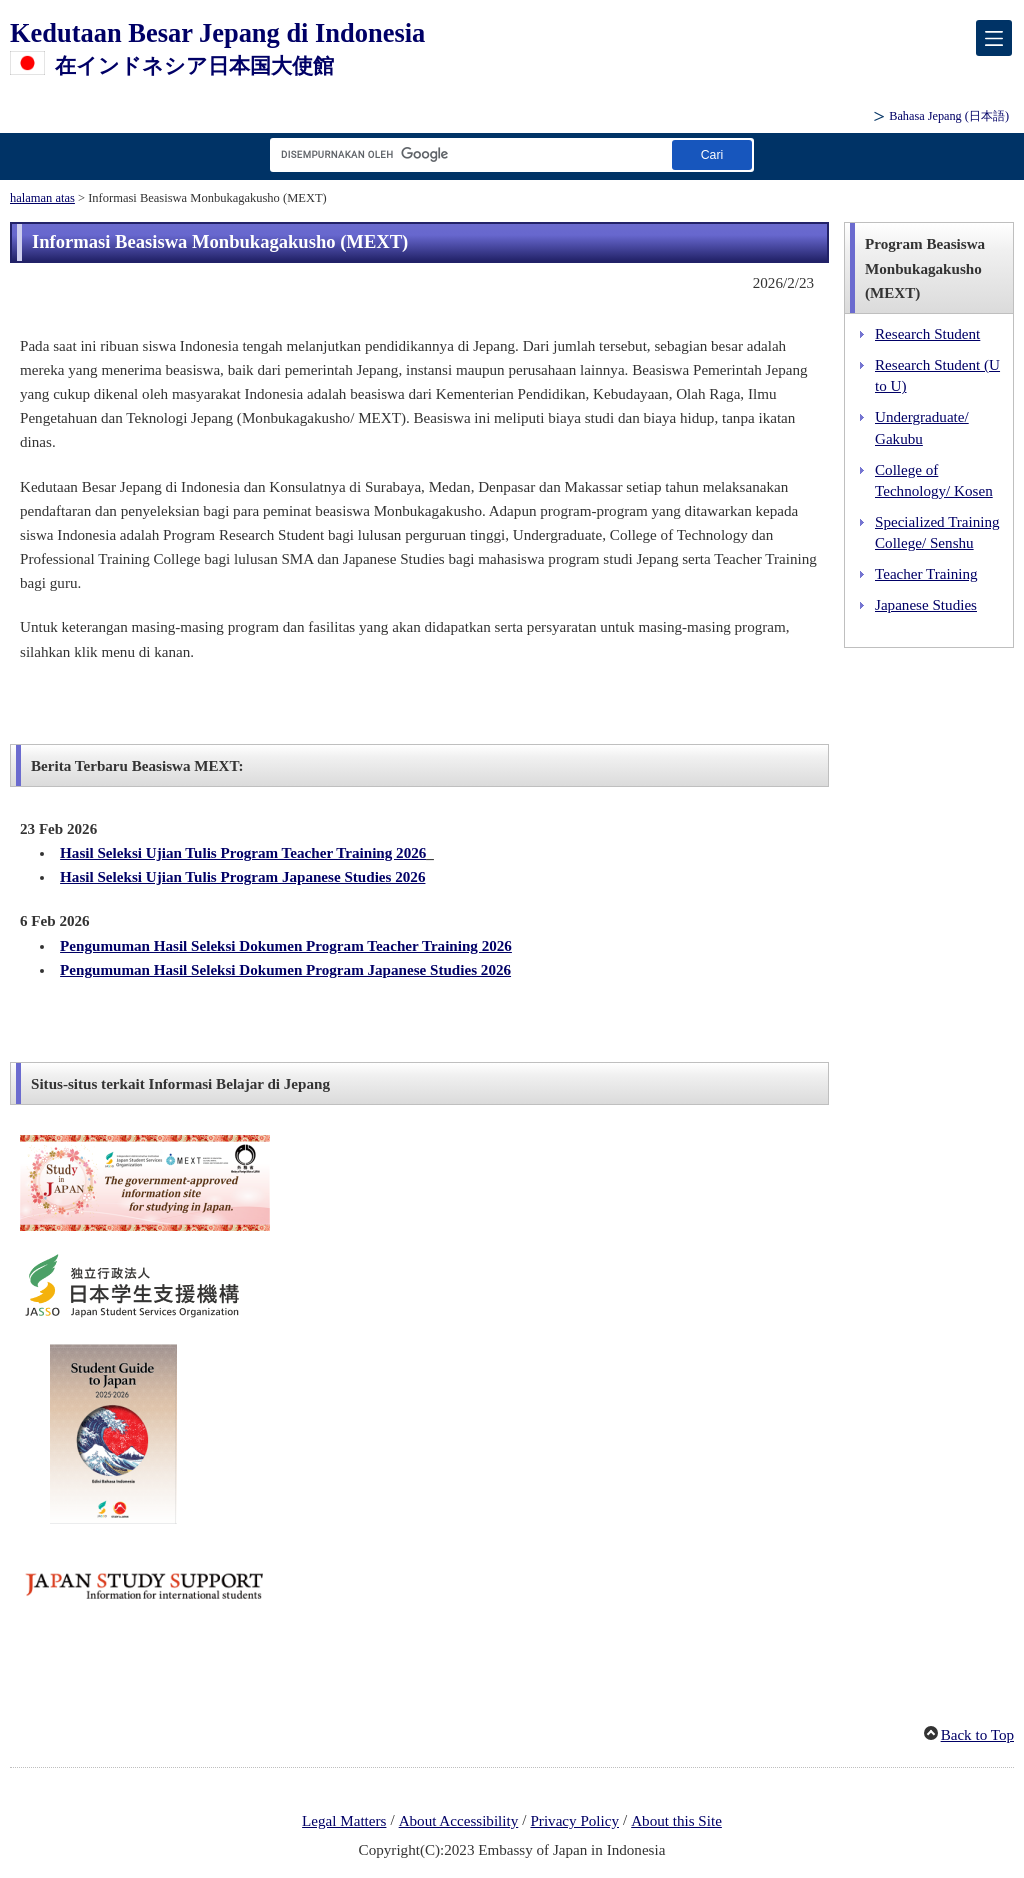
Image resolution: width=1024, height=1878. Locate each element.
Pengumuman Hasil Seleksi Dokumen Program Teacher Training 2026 (286, 946)
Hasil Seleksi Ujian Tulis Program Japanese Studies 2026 (242, 877)
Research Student (927, 334)
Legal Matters (344, 1821)
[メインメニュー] (994, 38)
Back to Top (977, 1735)
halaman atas (42, 198)
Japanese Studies (926, 605)
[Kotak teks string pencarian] (467, 154)
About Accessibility (459, 1821)
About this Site (676, 1821)
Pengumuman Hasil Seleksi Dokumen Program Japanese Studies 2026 (285, 970)
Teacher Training (926, 574)
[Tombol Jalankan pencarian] (712, 154)
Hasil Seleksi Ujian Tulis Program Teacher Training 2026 (243, 853)
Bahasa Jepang (949, 116)
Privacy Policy (574, 1821)
